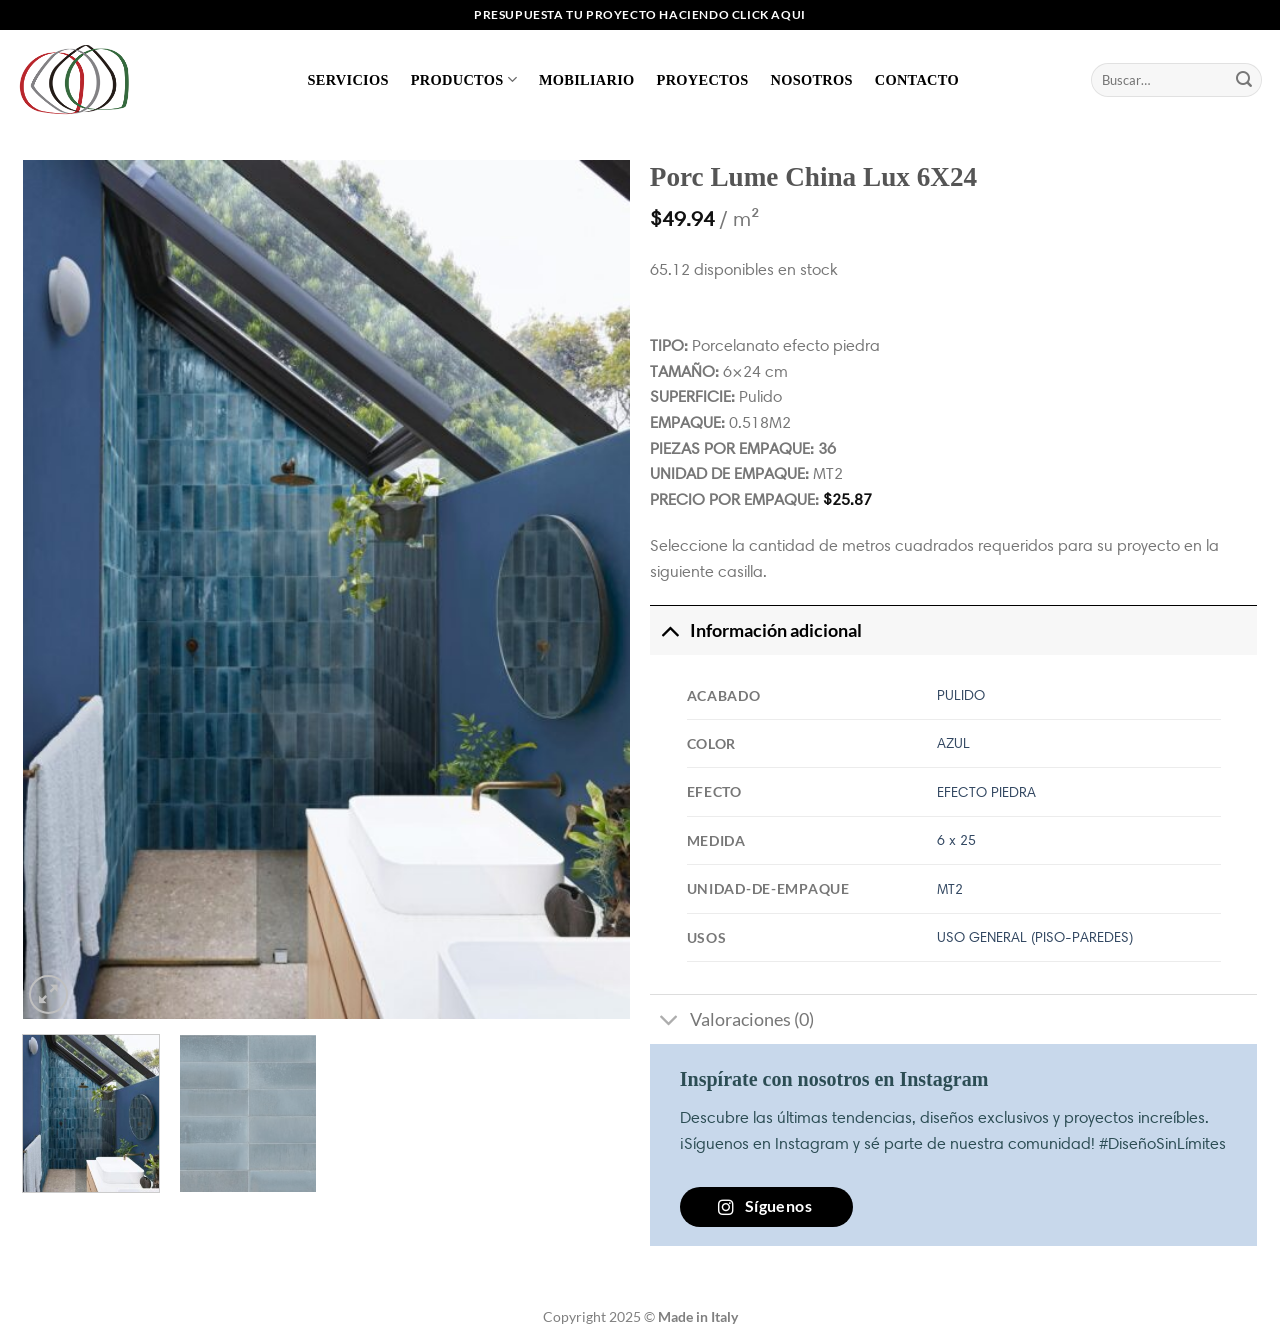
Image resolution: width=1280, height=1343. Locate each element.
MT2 (950, 889)
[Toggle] (669, 630)
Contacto (917, 80)
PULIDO (961, 695)
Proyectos (703, 80)
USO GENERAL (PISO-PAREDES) (1035, 937)
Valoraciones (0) (732, 1021)
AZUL (953, 743)
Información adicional (756, 630)
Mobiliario (587, 80)
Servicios (348, 80)
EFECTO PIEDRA (986, 792)
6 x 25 (956, 840)
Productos (464, 79)
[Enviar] (1244, 80)
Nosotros (811, 80)
